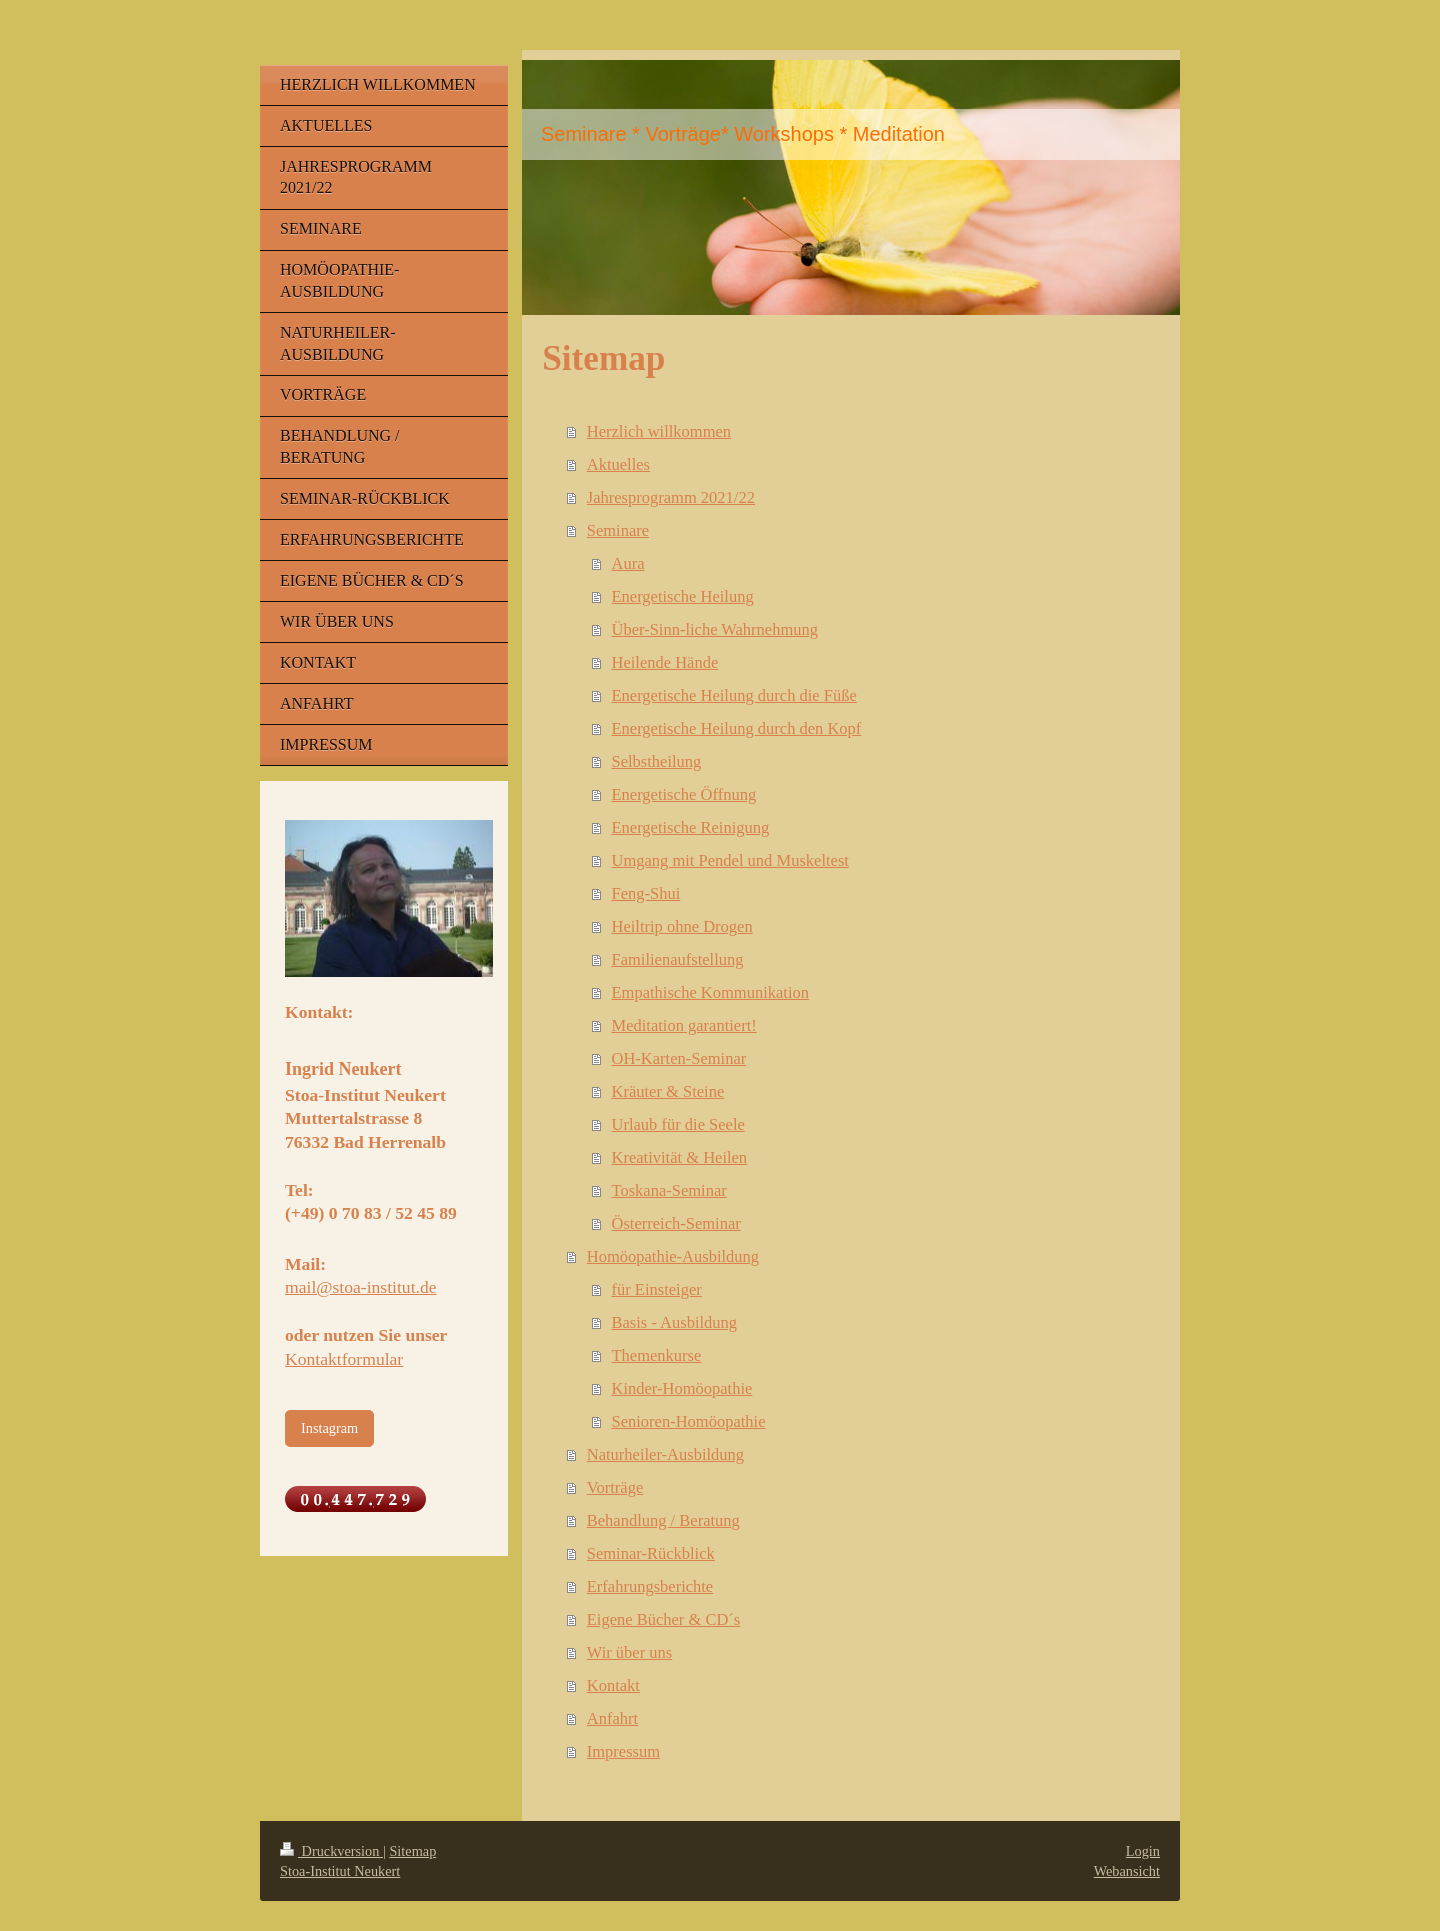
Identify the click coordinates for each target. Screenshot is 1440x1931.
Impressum (623, 1751)
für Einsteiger (657, 1289)
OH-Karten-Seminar (679, 1058)
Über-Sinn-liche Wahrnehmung (715, 629)
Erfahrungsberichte (650, 1586)
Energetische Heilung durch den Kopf (737, 728)
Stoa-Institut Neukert (340, 1871)
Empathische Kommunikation (711, 992)
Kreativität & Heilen (680, 1157)
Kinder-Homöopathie (682, 1388)
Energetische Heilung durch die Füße (734, 695)
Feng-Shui (646, 893)
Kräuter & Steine (668, 1091)
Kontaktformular (344, 1359)
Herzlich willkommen (659, 431)
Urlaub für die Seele (678, 1124)
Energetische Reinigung (691, 827)
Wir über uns (629, 1652)
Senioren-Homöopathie (689, 1421)
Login (1143, 1851)
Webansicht (1127, 1871)
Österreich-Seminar (676, 1223)
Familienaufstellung (678, 959)
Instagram (329, 1428)
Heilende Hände (665, 662)
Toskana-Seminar (669, 1190)
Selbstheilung (657, 761)
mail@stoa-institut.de (361, 1287)
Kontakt (613, 1685)
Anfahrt (612, 1718)
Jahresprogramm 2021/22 (671, 497)
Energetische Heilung (683, 596)
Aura (628, 563)
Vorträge (615, 1487)
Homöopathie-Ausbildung (673, 1256)
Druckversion (331, 1851)
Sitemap (412, 1851)
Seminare (618, 530)
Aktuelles (618, 464)
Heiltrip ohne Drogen (682, 926)
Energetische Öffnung (684, 794)
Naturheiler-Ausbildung (665, 1454)
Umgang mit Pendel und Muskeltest (730, 860)
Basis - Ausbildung (675, 1322)
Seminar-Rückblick (651, 1553)
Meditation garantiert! (684, 1025)
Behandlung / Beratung (663, 1520)
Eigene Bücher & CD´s (664, 1619)
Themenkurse (657, 1355)
